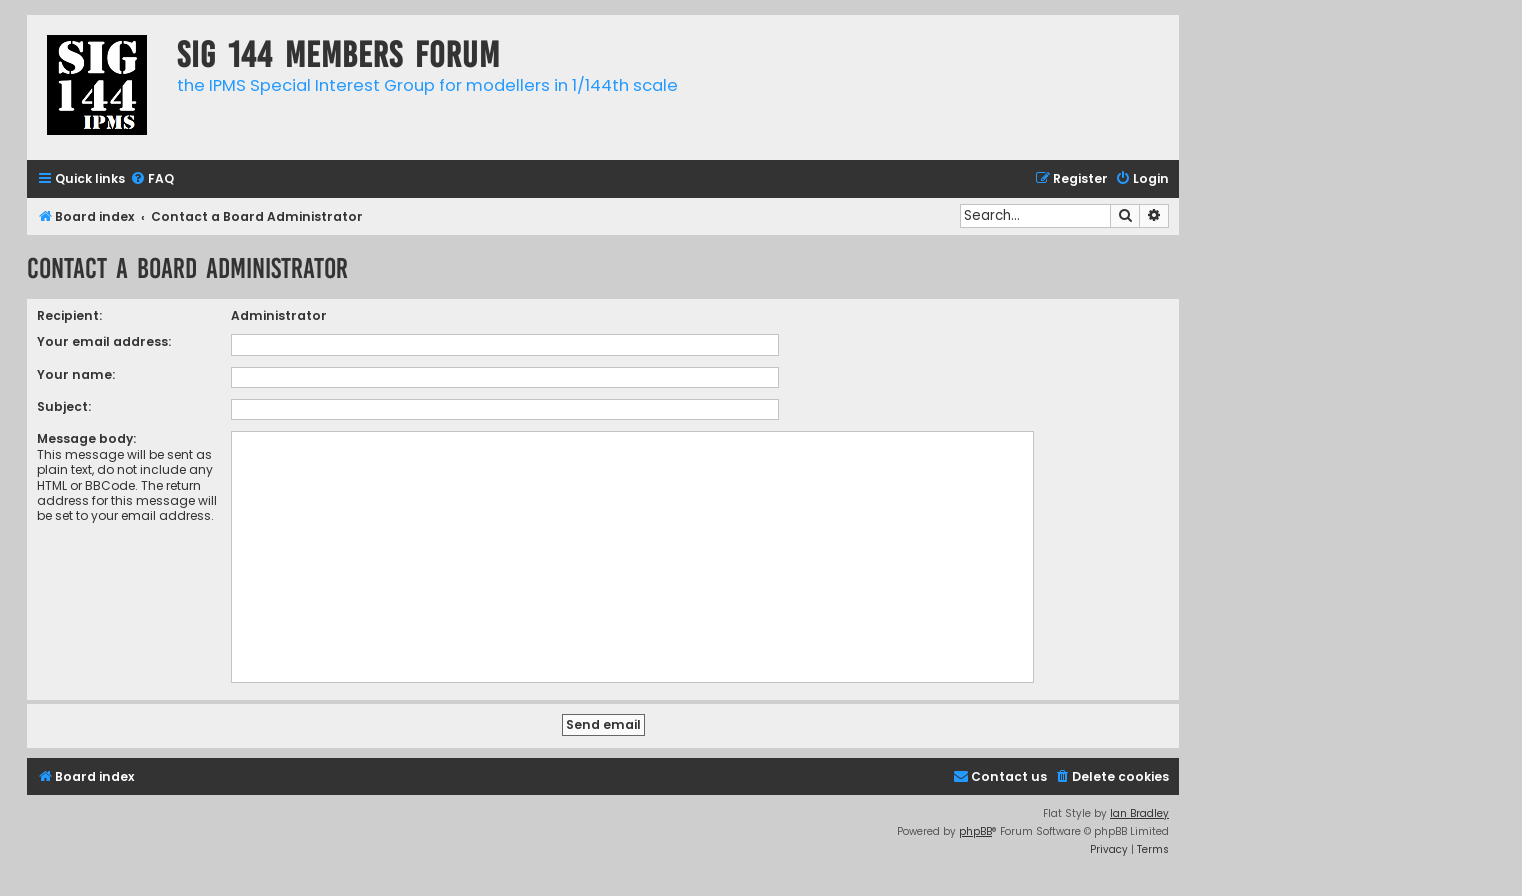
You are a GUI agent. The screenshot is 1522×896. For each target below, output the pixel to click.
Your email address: (104, 341)
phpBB (975, 831)
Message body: (86, 438)
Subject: (64, 406)
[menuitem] (152, 179)
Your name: (76, 374)
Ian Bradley (1139, 813)
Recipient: (69, 315)
